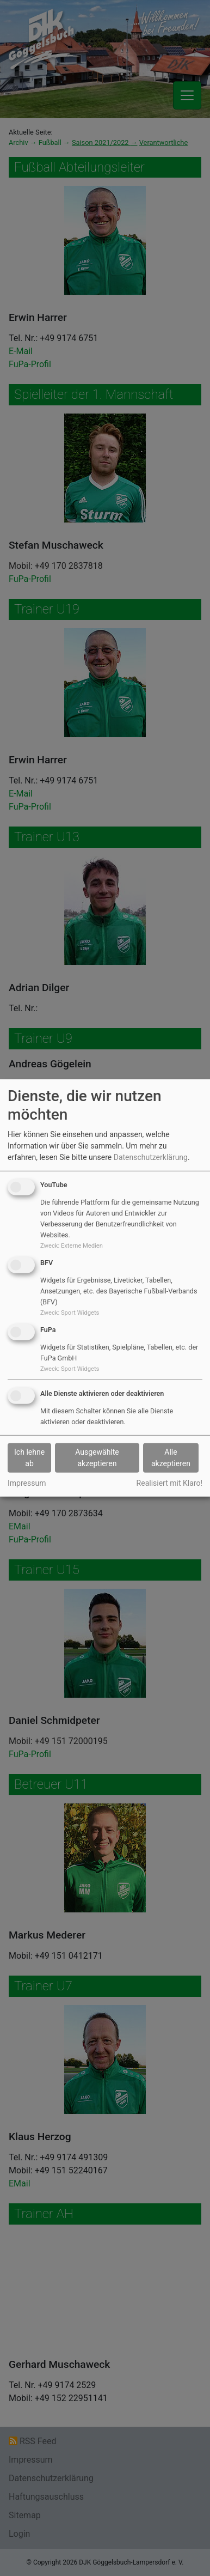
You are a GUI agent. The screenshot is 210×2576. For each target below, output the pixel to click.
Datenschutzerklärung (151, 1157)
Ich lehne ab (29, 1458)
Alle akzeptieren (170, 1458)
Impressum (27, 1483)
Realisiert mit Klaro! (169, 1483)
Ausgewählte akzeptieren (97, 1458)
